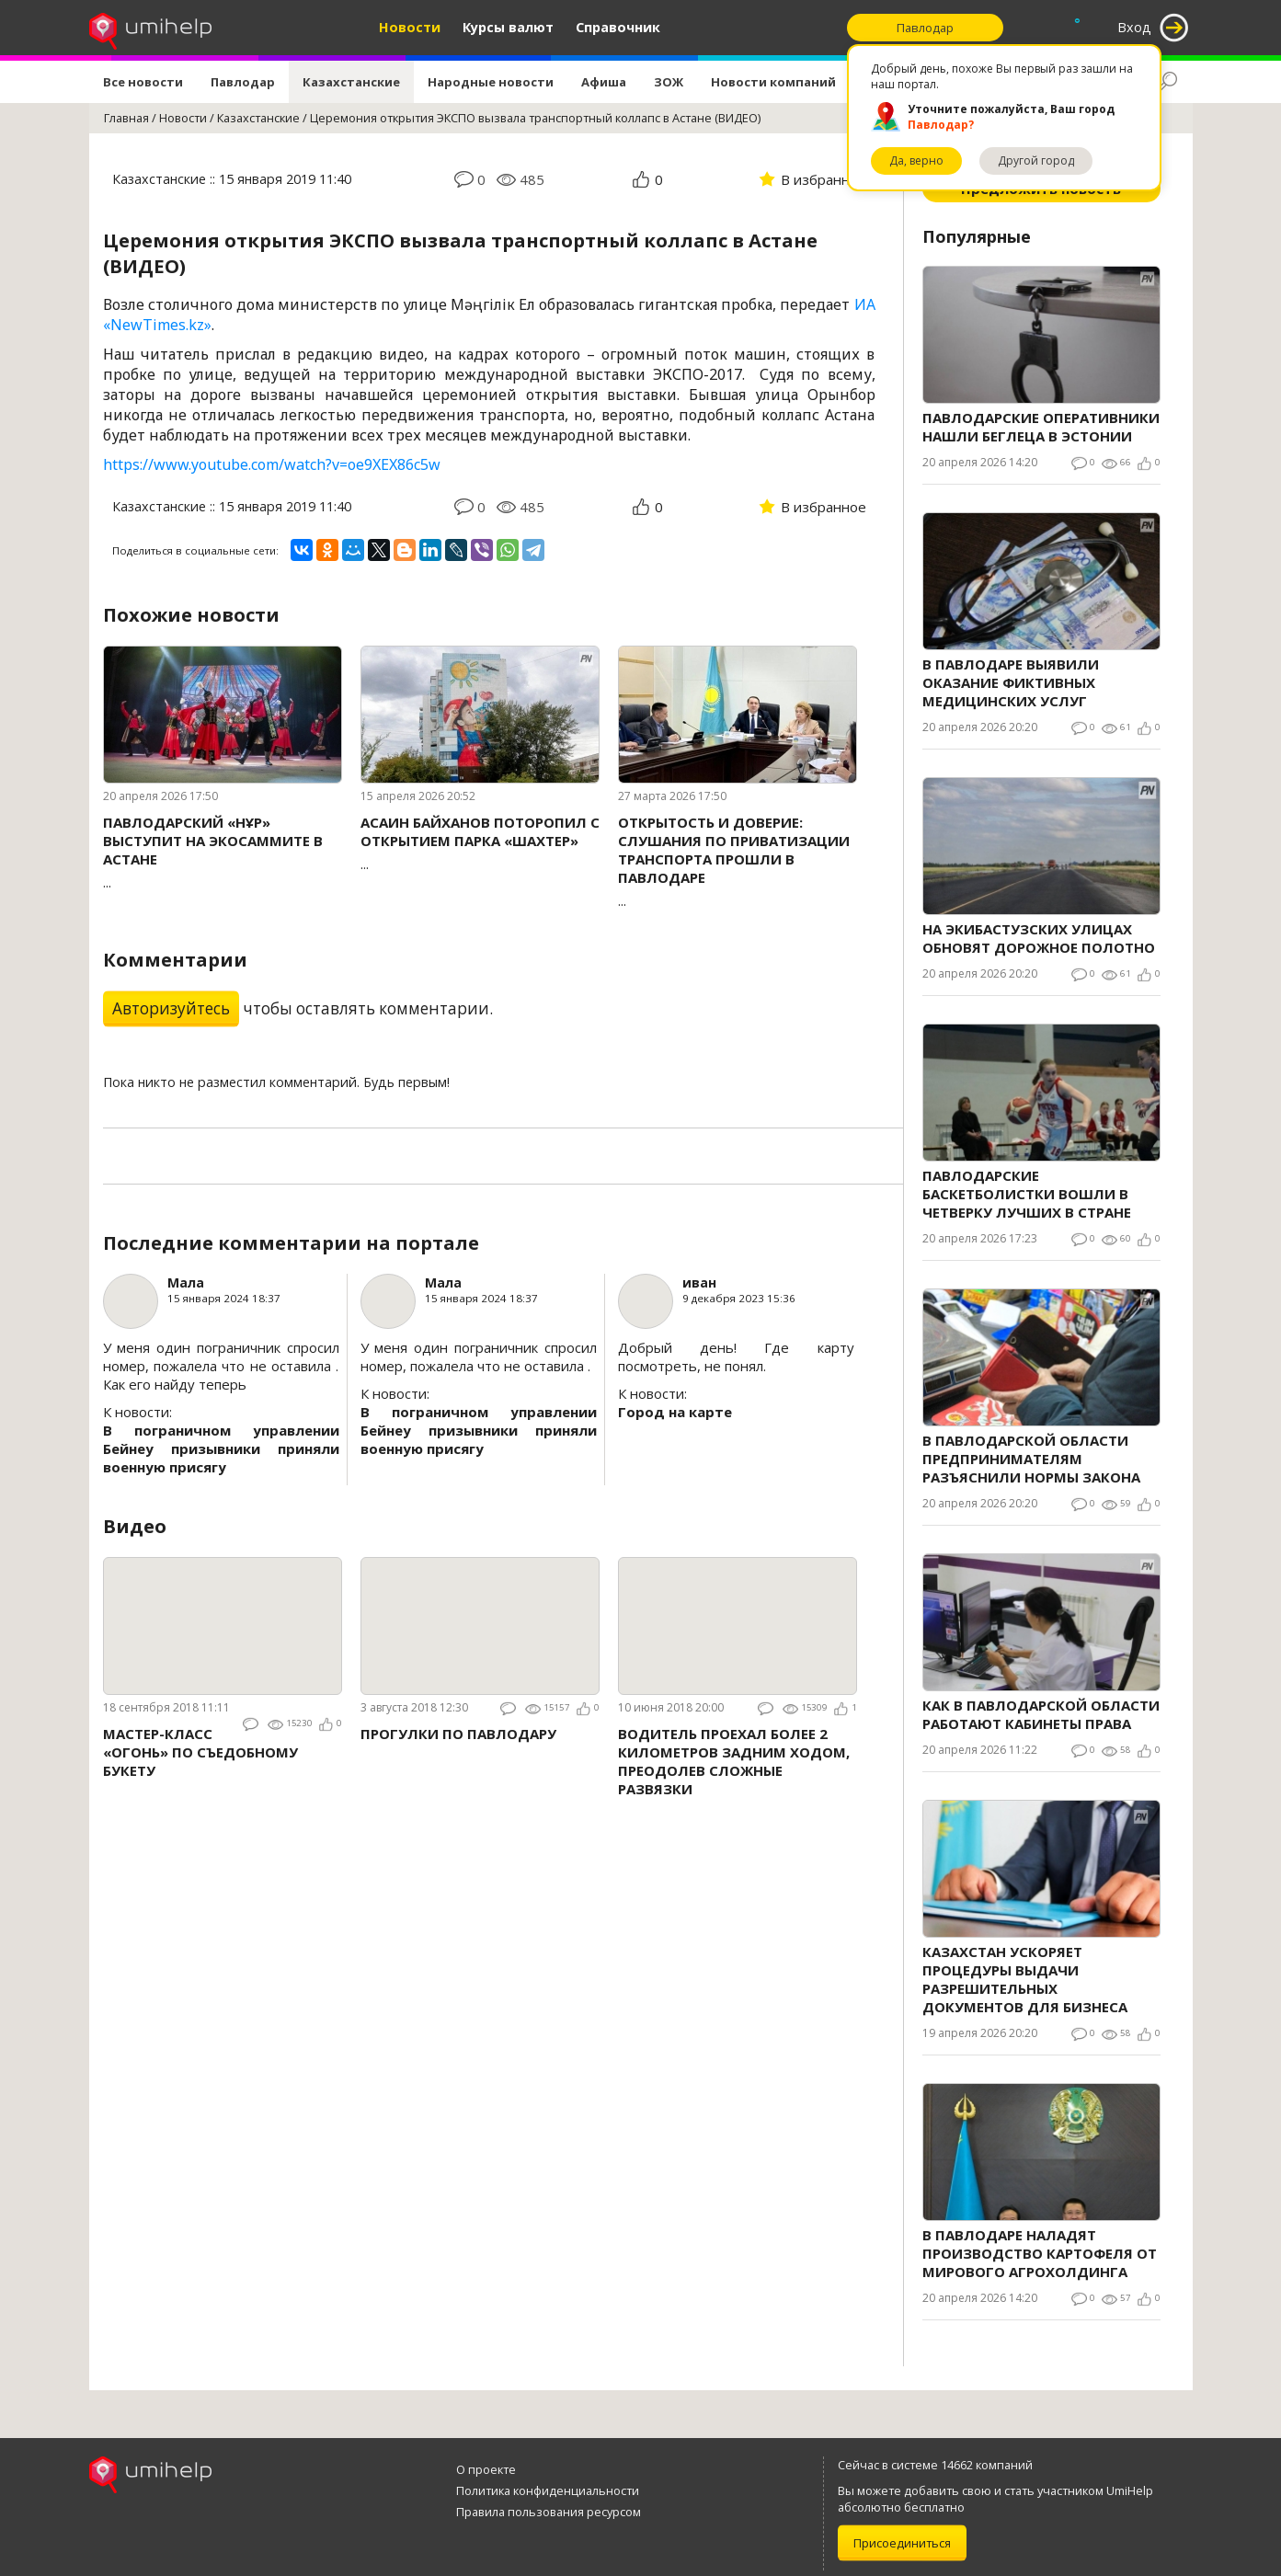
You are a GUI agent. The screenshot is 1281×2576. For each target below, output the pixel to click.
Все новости (143, 82)
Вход (1134, 27)
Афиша (603, 82)
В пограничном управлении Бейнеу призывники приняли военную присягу (221, 1448)
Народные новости (491, 82)
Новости (409, 27)
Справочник (618, 27)
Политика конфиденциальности (547, 2490)
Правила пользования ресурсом (548, 2511)
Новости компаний (773, 82)
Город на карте (675, 1411)
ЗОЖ (668, 82)
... (222, 852)
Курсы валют (508, 27)
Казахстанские (351, 82)
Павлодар (243, 82)
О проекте (486, 2469)
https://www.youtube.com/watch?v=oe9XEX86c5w (271, 464)
